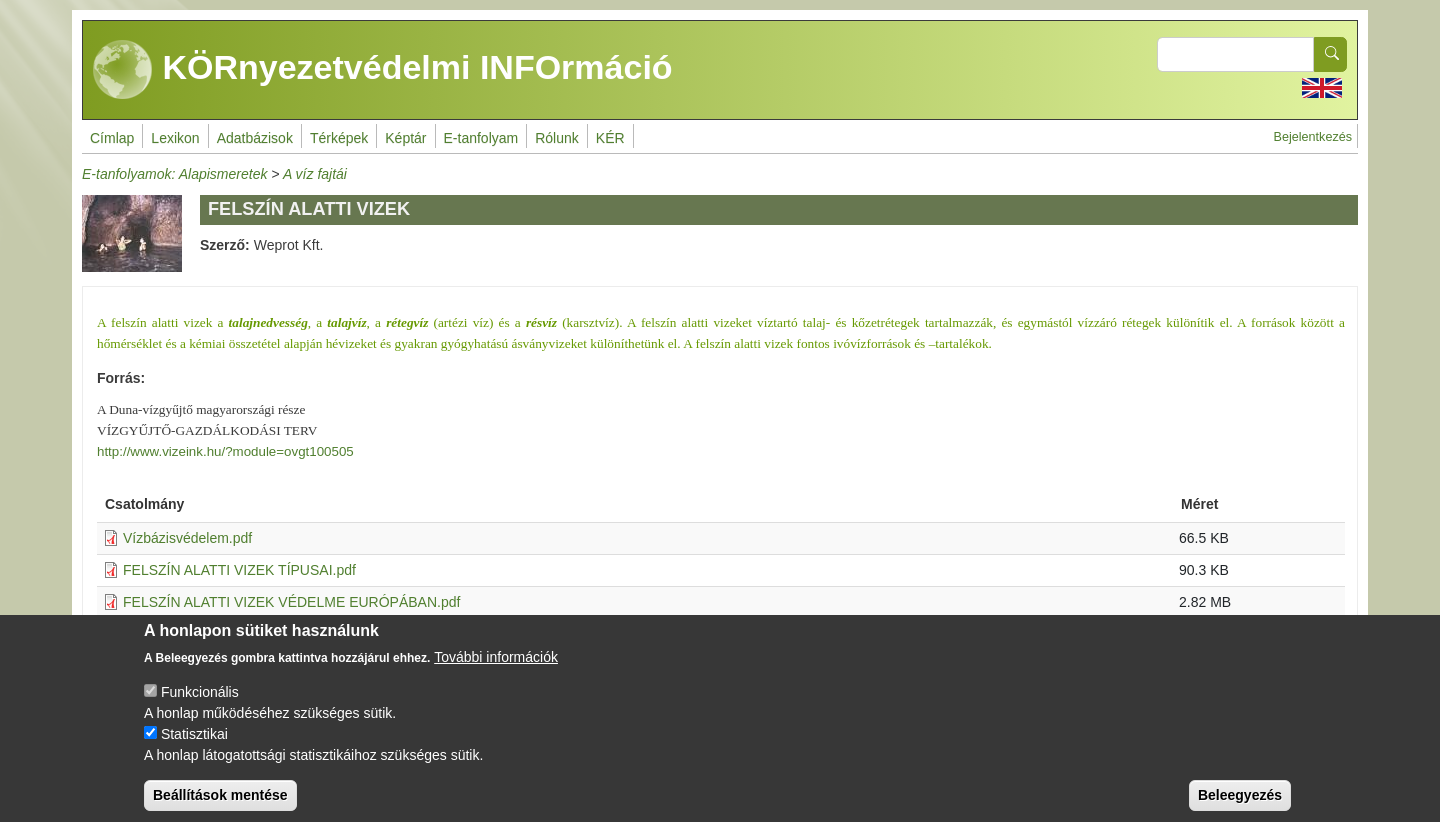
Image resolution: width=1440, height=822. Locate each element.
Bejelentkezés (1313, 137)
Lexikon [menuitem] (175, 138)
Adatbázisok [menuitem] (255, 138)
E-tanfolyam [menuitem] (481, 138)
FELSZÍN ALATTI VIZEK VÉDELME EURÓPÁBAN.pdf (291, 602)
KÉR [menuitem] (610, 138)
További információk (496, 674)
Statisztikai (194, 751)
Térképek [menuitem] (339, 138)
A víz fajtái (315, 174)
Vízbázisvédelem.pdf (187, 538)
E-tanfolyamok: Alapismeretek (174, 174)
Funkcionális (200, 709)
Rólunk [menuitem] (557, 138)
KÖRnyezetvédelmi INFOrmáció (383, 70)
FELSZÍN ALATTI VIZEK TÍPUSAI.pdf (239, 570)
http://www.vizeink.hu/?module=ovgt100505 (225, 451)
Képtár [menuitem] (405, 138)
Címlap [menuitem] (112, 138)
